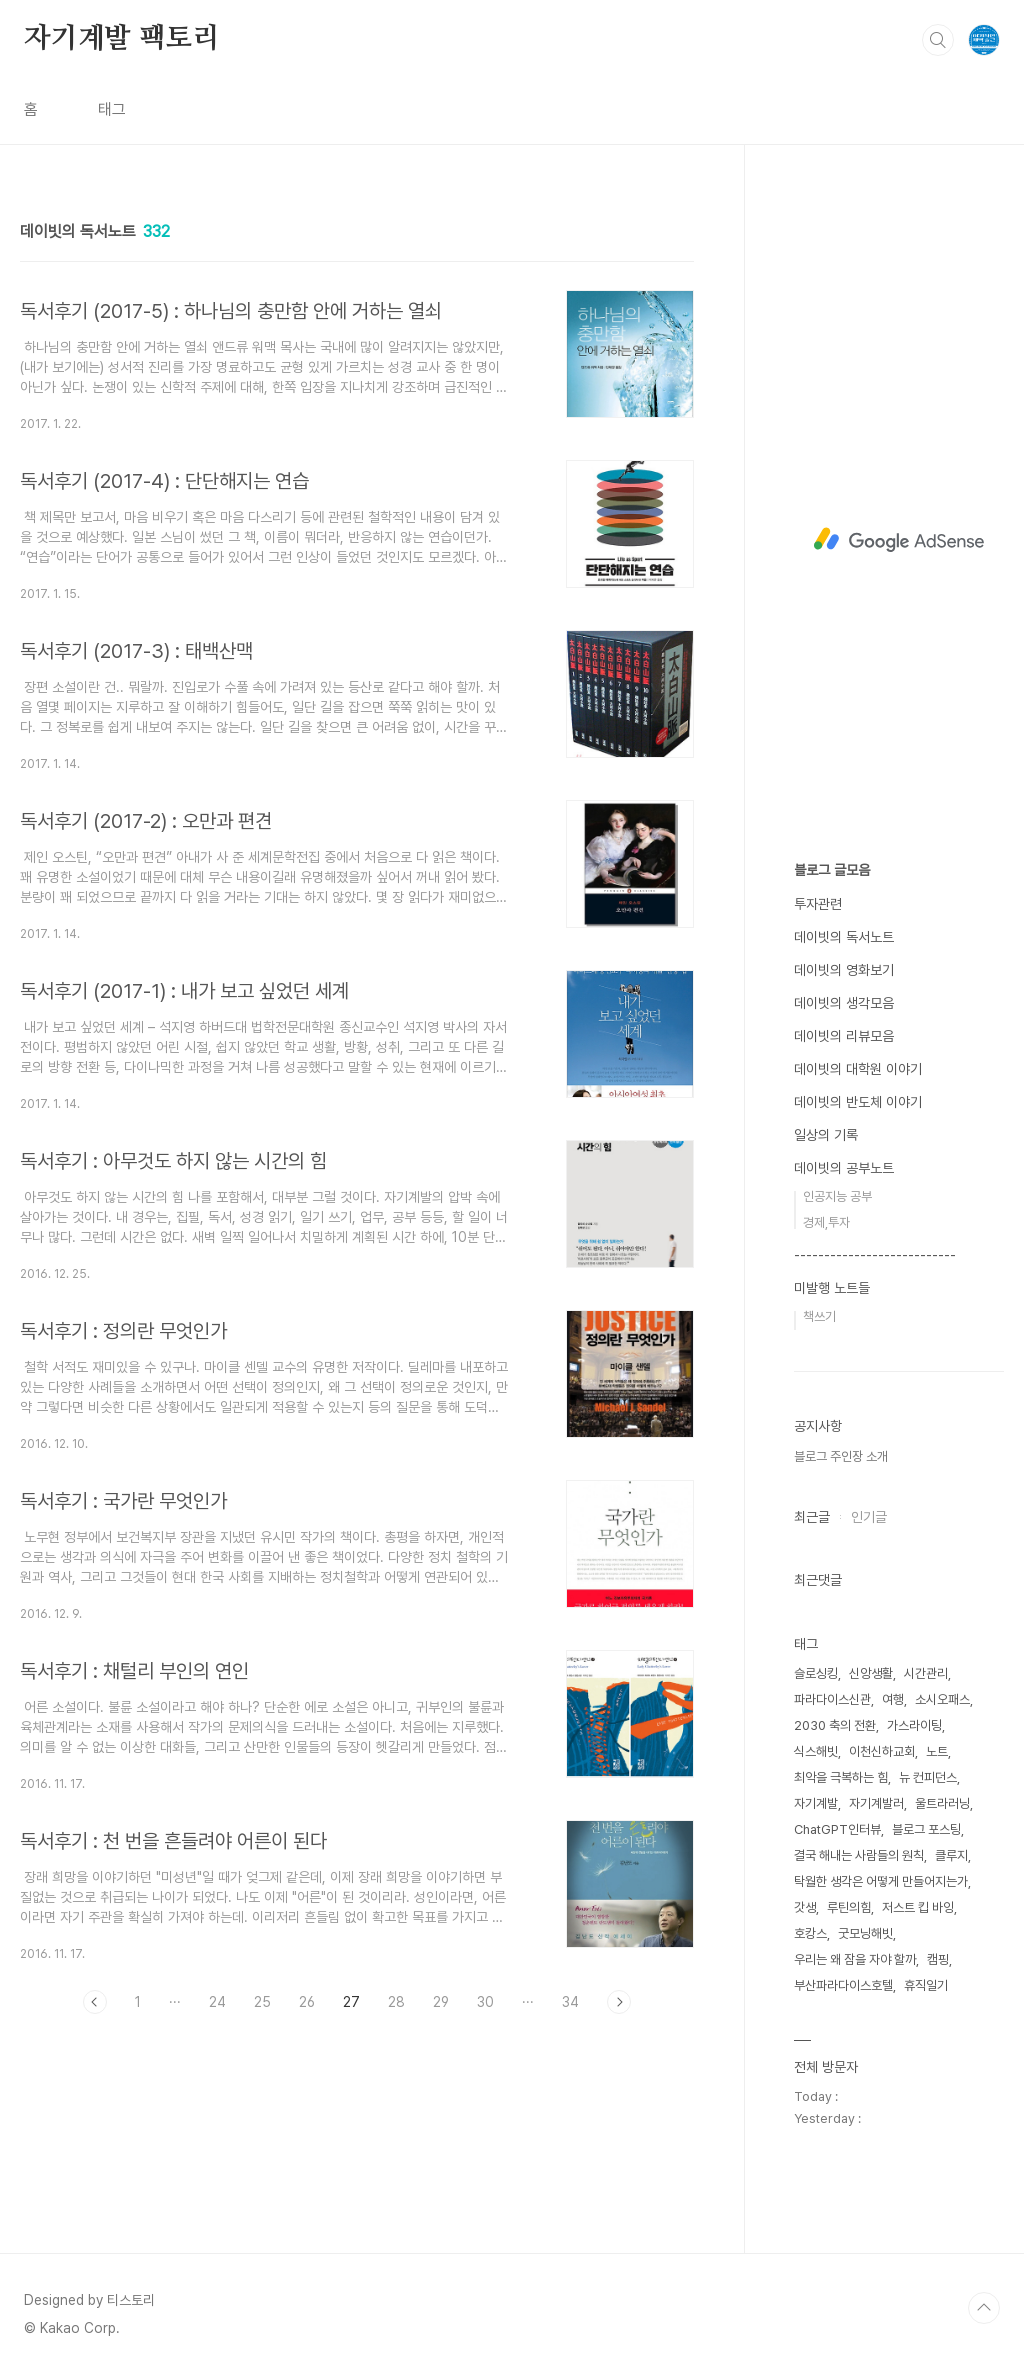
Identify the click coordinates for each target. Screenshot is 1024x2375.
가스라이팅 (914, 1725)
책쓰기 (819, 1316)
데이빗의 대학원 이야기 (858, 1069)
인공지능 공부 (837, 1196)
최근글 (812, 1517)
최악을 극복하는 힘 (841, 1777)
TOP (984, 2308)
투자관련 (818, 904)
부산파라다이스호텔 (843, 1985)
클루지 (951, 1855)
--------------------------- (875, 1255)
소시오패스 (942, 1699)
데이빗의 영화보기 (844, 970)
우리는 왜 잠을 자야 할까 (855, 1959)
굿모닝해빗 (865, 1933)
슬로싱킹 (816, 1673)
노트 (937, 1751)
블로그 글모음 (832, 870)
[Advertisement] (899, 540)
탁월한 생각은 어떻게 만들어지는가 (881, 1881)
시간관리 (926, 1673)
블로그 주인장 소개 (841, 1456)
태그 (112, 109)
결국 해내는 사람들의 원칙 (859, 1855)
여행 (893, 1699)
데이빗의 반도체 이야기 (858, 1102)
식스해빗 (816, 1751)
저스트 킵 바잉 (918, 1907)
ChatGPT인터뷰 (837, 1829)
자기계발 (816, 1803)
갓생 (805, 1907)
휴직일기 (926, 1985)
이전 (95, 2002)
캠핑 (938, 1959)
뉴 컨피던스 (928, 1777)
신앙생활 (871, 1673)
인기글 (869, 1517)
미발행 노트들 (832, 1288)
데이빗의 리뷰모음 (844, 1036)
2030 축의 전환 (835, 1725)
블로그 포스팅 (926, 1829)
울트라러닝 (942, 1803)
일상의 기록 (826, 1135)
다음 (619, 2002)
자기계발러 (876, 1803)
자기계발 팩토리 (121, 39)
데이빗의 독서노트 (844, 937)
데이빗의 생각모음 (844, 1003)
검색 (938, 40)
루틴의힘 (849, 1907)
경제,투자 (826, 1222)
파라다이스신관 (832, 1699)
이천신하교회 (882, 1751)
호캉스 (810, 1933)
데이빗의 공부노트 (844, 1168)
